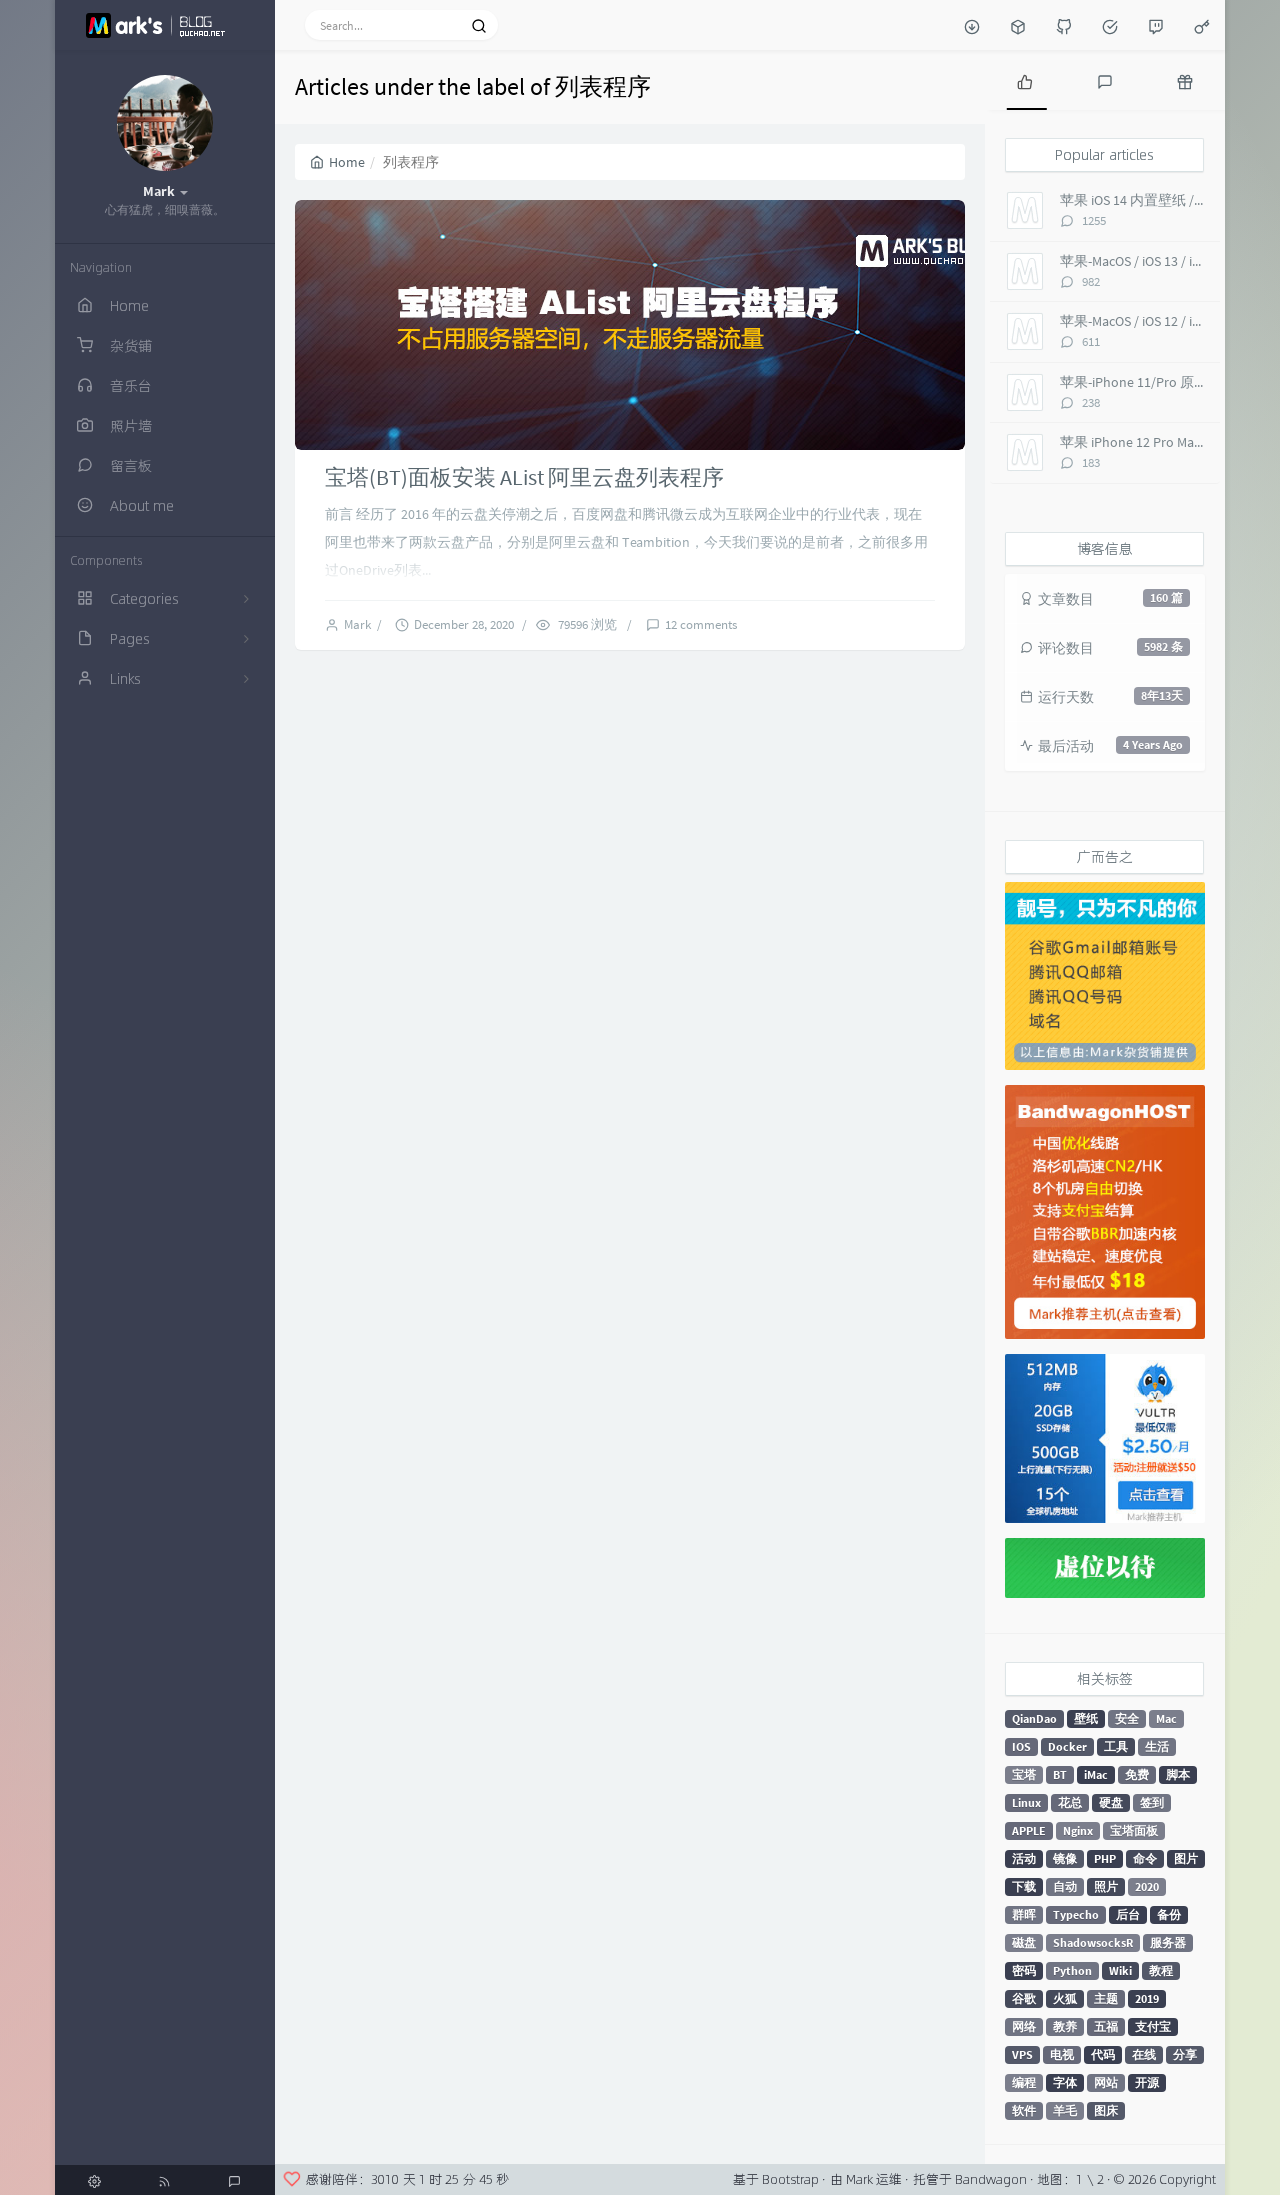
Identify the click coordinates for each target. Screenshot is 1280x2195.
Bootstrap (790, 2179)
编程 (1024, 2082)
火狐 (1065, 1998)
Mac (1166, 1718)
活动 (1024, 1858)
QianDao (1034, 1718)
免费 (1137, 1774)
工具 (1116, 1746)
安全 (1127, 1718)
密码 (1024, 1970)
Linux (1026, 1802)
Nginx (1078, 1830)
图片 (1186, 1858)
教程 (1161, 1970)
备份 (1169, 1914)
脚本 (1178, 1774)
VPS (1022, 2054)
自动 (1065, 1886)
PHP (1105, 1858)
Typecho (1076, 1914)
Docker (1067, 1746)
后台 (1128, 1914)
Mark (360, 624)
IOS (1021, 1746)
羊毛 (1065, 2110)
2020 (1147, 1886)
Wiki (1120, 1970)
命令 (1145, 1858)
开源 (1147, 2082)
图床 (1106, 2110)
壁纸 (1086, 1718)
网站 (1106, 2082)
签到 (1152, 1802)
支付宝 (1153, 2026)
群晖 (1024, 1914)
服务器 (1168, 1942)
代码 (1103, 2054)
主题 (1106, 1998)
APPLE (1029, 1830)
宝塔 (1024, 1774)
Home (337, 162)
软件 (1024, 2110)
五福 (1106, 2026)
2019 (1147, 1998)
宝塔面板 (1134, 1830)
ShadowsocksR (1093, 1942)
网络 (1024, 2026)
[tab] (1025, 80)
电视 (1062, 2054)
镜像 (1065, 1858)
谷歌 (1024, 1998)
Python (1072, 1970)
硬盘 (1111, 1802)
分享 (1185, 2054)
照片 (1106, 1886)
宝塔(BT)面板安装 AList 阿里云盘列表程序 (524, 477)
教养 (1065, 2026)
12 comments (701, 624)
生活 (1157, 1746)
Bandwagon (991, 2179)
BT (1060, 1774)
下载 (1024, 1886)
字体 (1065, 2082)
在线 (1144, 2054)
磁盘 (1024, 1942)
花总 (1070, 1802)
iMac (1096, 1774)
